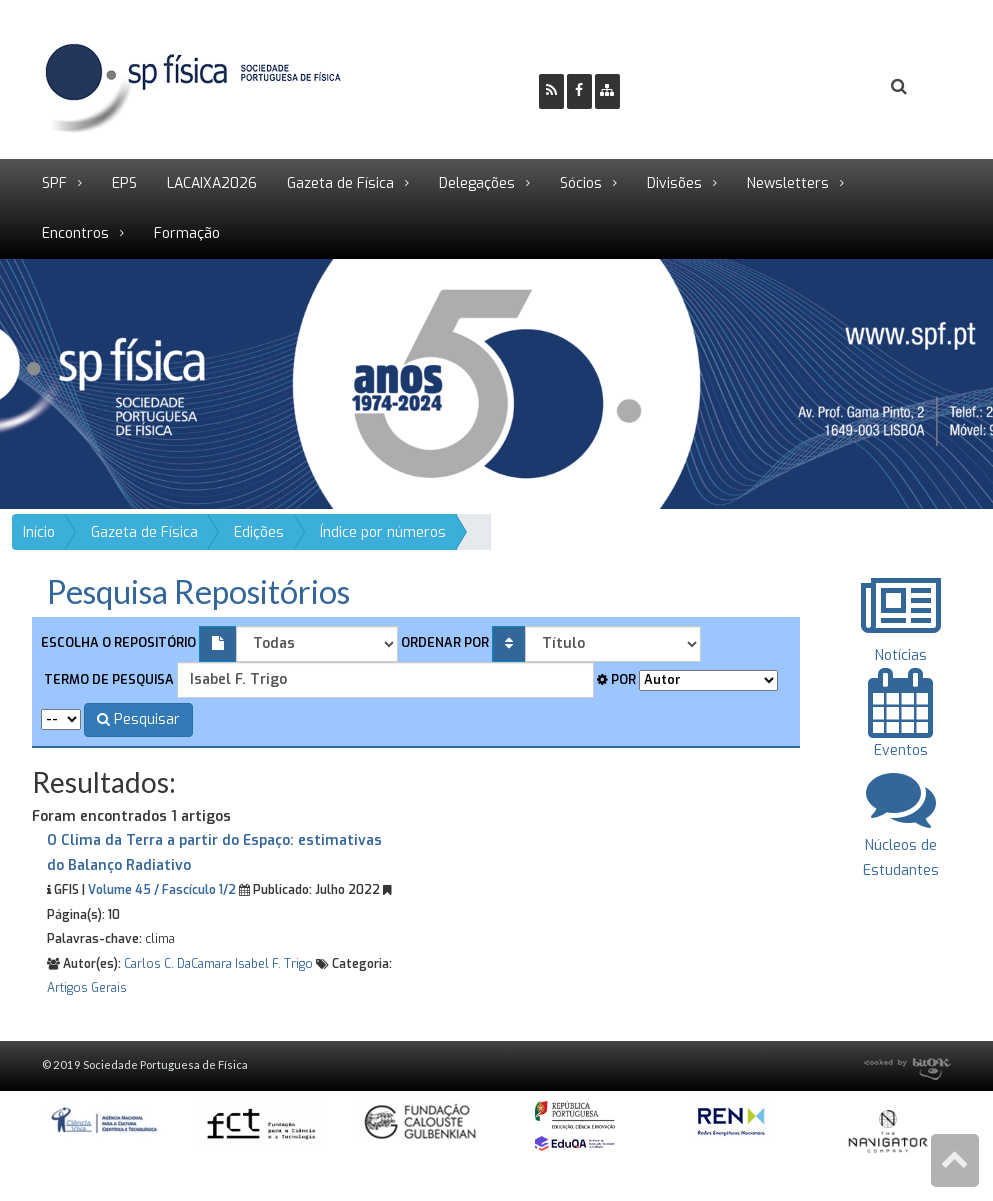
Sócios (581, 183)
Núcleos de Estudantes (901, 844)
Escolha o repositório (118, 642)
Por (616, 679)
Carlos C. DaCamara (178, 964)
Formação (187, 233)
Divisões (674, 183)
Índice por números (383, 532)
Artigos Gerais (87, 988)
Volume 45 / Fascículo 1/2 (162, 890)
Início (39, 532)
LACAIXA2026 (212, 183)
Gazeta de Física (340, 183)
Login (818, 87)
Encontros (75, 233)
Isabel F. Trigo (274, 964)
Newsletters (788, 183)
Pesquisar (138, 719)
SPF (54, 183)
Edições (259, 532)
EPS (124, 183)
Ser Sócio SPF (703, 87)
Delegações (477, 183)
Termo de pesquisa (107, 679)
